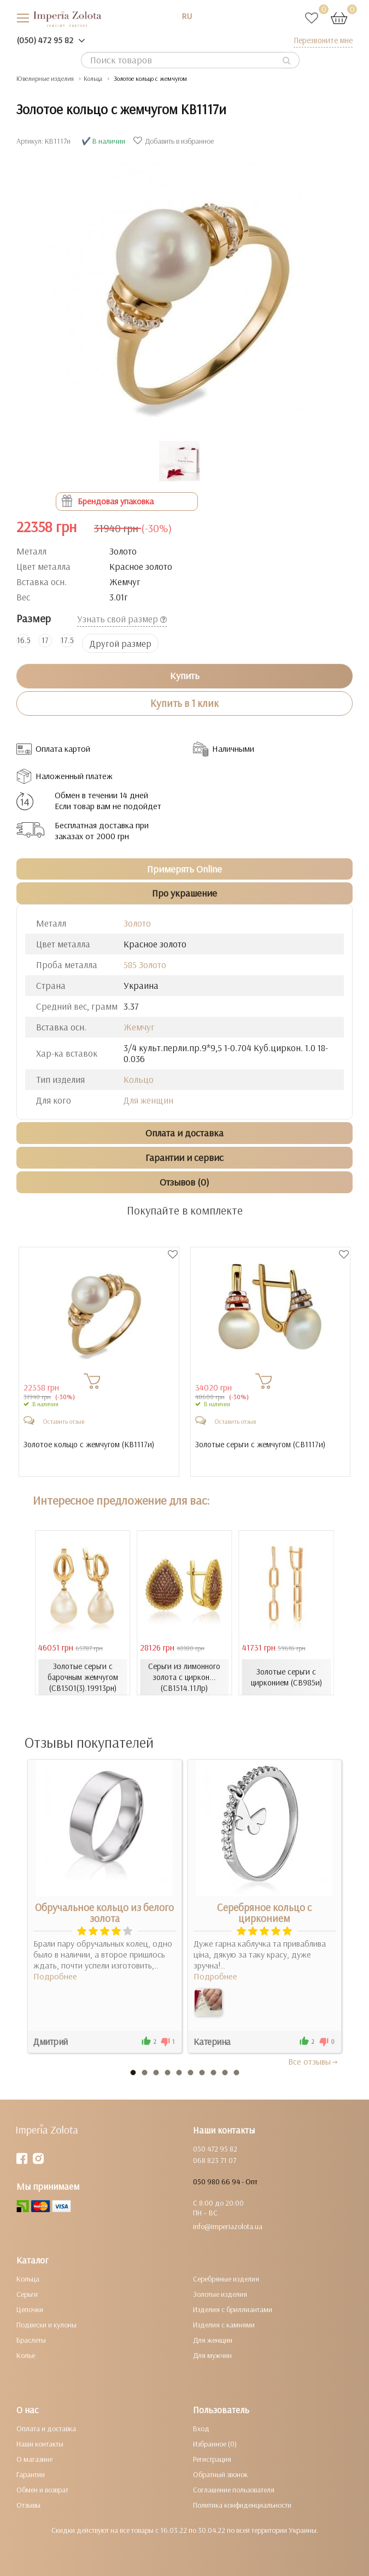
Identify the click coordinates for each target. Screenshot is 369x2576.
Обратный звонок (220, 2474)
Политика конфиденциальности (242, 2505)
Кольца (27, 2279)
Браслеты (31, 2340)
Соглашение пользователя (233, 2490)
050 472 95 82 (215, 2149)
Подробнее (55, 1976)
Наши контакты (39, 2444)
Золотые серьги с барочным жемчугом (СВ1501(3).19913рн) (83, 1677)
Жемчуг (139, 1027)
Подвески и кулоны (46, 2325)
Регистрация (212, 2459)
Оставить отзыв (63, 1421)
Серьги (27, 2294)
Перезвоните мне (323, 40)
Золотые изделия (220, 2294)
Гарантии (30, 2474)
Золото (137, 923)
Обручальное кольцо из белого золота (104, 1913)
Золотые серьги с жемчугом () (260, 1444)
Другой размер (120, 643)
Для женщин (148, 1100)
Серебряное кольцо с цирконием (264, 1913)
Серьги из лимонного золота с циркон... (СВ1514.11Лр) (184, 1677)
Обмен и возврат (42, 2490)
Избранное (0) (215, 2444)
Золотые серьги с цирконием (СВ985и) (286, 1677)
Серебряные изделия (226, 2279)
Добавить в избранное (175, 141)
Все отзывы (313, 2061)
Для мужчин (212, 2355)
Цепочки (29, 2309)
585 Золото (145, 964)
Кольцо (139, 1079)
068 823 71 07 (214, 2160)
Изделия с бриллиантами (232, 2309)
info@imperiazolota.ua (227, 2226)
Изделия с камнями (224, 2325)
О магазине (34, 2459)
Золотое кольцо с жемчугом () (89, 1444)
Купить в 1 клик (184, 703)
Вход (201, 2428)
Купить (185, 675)
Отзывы (28, 2505)
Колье (25, 2355)
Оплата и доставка (46, 2428)
